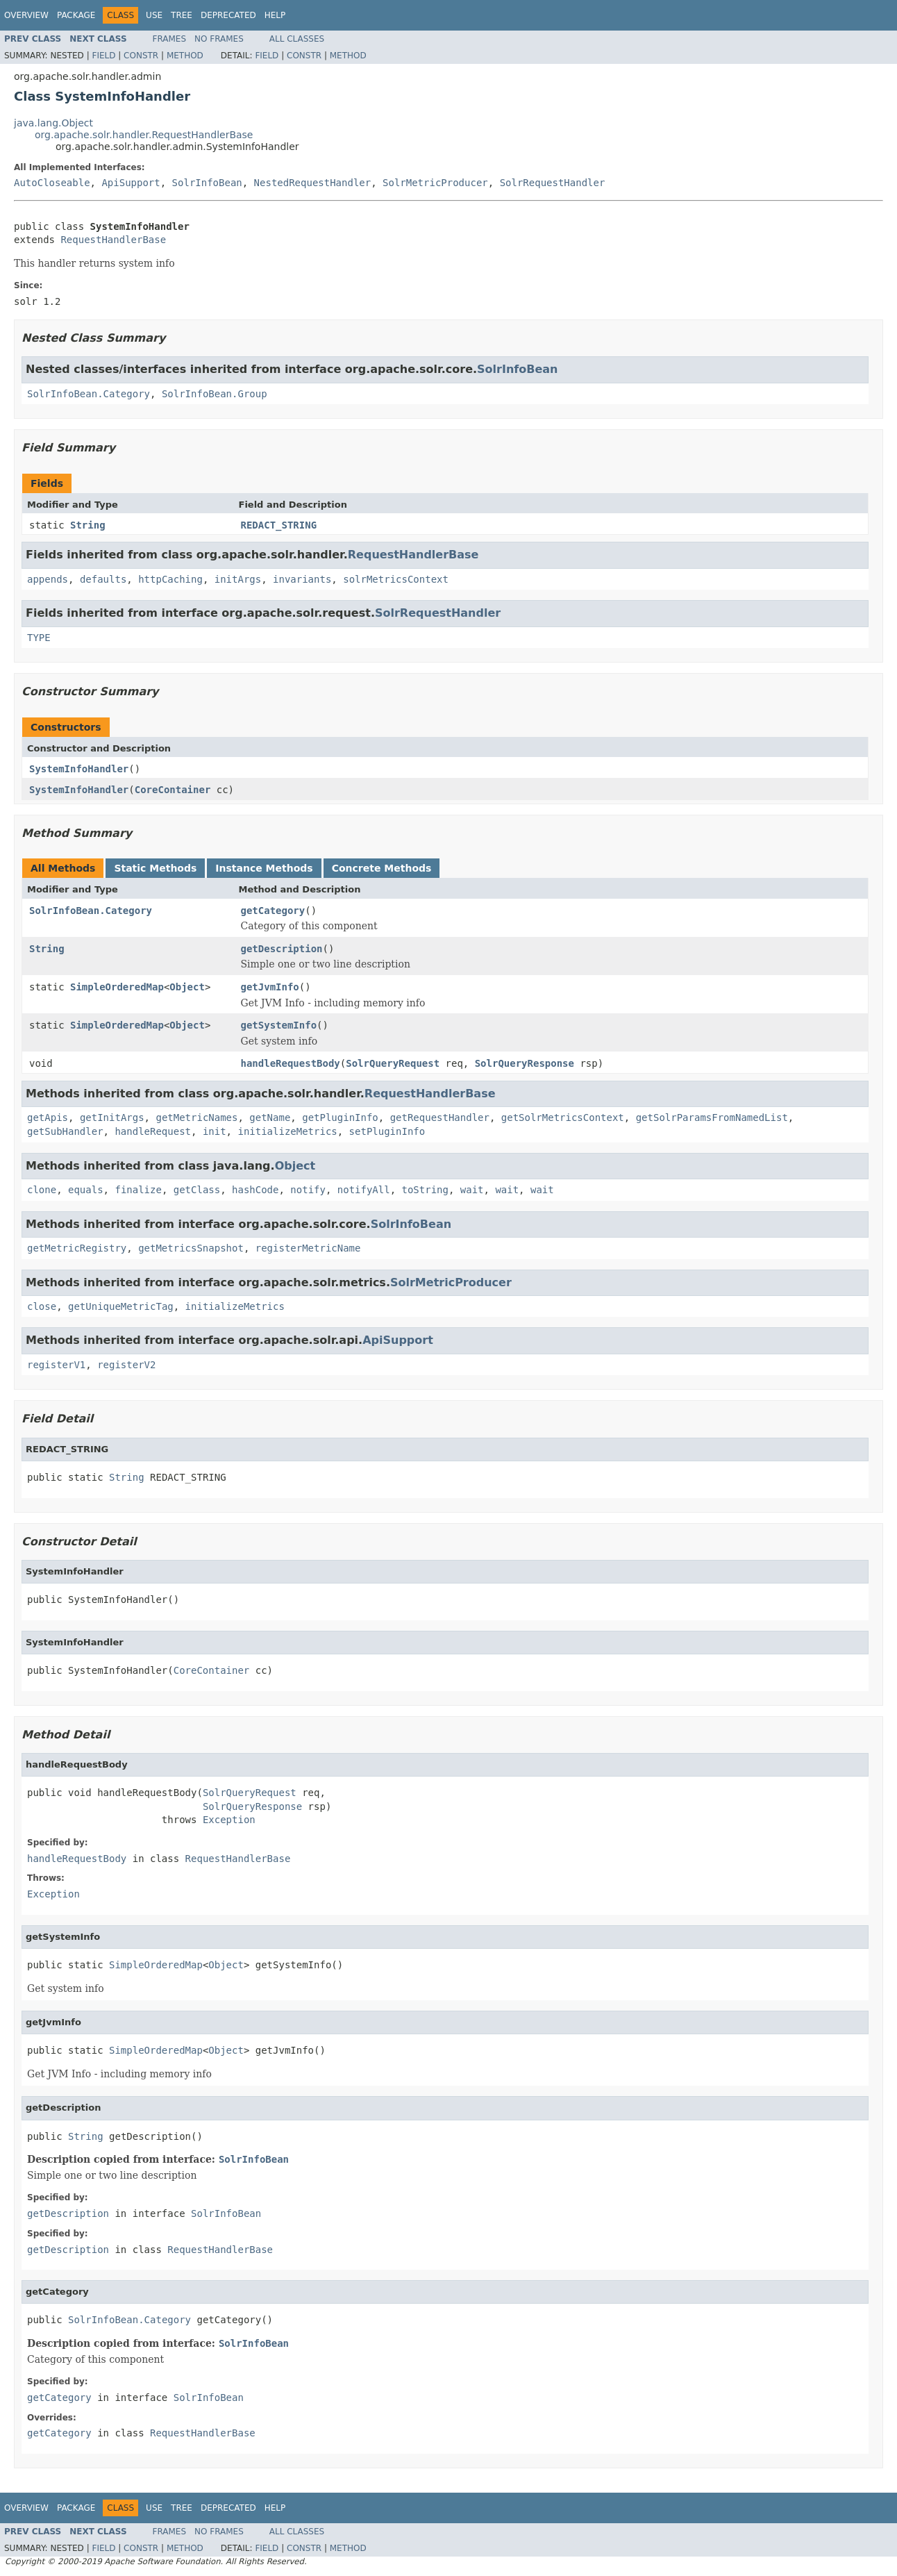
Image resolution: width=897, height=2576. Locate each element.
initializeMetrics (287, 1131)
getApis (47, 1117)
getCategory (273, 910)
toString (425, 1189)
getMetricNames (196, 1117)
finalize (138, 1189)
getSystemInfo (279, 1025)
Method (185, 55)
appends (47, 579)
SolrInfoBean (207, 182)
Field (103, 55)
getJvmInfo (270, 986)
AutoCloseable (52, 182)
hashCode (255, 1189)
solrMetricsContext (395, 579)
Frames (170, 39)
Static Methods (155, 868)
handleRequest (153, 1131)
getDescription (282, 948)
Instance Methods (263, 868)
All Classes (296, 39)
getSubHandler (65, 1131)
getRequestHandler (439, 1117)
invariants (302, 579)
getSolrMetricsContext (562, 1117)
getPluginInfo (340, 1117)
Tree (181, 15)
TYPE (39, 637)
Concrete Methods (382, 868)
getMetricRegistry (76, 1248)
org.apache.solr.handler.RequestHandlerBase (144, 134)
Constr (141, 55)
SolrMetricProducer (435, 182)
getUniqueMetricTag (121, 1306)
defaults (103, 579)
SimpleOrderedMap (117, 986)
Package (76, 15)
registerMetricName (308, 1248)
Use (154, 15)
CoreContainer (173, 789)
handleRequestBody (290, 1063)
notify (308, 1189)
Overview (26, 15)
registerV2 (126, 1364)
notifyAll (363, 1189)
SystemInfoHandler (78, 768)
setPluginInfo (387, 1131)
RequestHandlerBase (113, 239)
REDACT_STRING (279, 525)
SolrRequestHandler (552, 182)
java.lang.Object (53, 122)
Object (187, 986)
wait (472, 1189)
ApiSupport (130, 182)
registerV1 (56, 1364)
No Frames (219, 39)
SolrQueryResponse (524, 1063)
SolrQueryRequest (392, 1063)
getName (269, 1117)
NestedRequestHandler (312, 182)
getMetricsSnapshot (191, 1248)
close (41, 1306)
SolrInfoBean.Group (214, 393)
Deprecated (228, 15)
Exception (229, 1819)
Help (275, 15)
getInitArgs (112, 1117)
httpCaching (170, 579)
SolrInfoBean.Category (88, 393)
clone (41, 1189)
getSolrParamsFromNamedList (712, 1117)
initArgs (238, 579)
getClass (197, 1189)
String (88, 525)
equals (85, 1189)
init (214, 1131)
